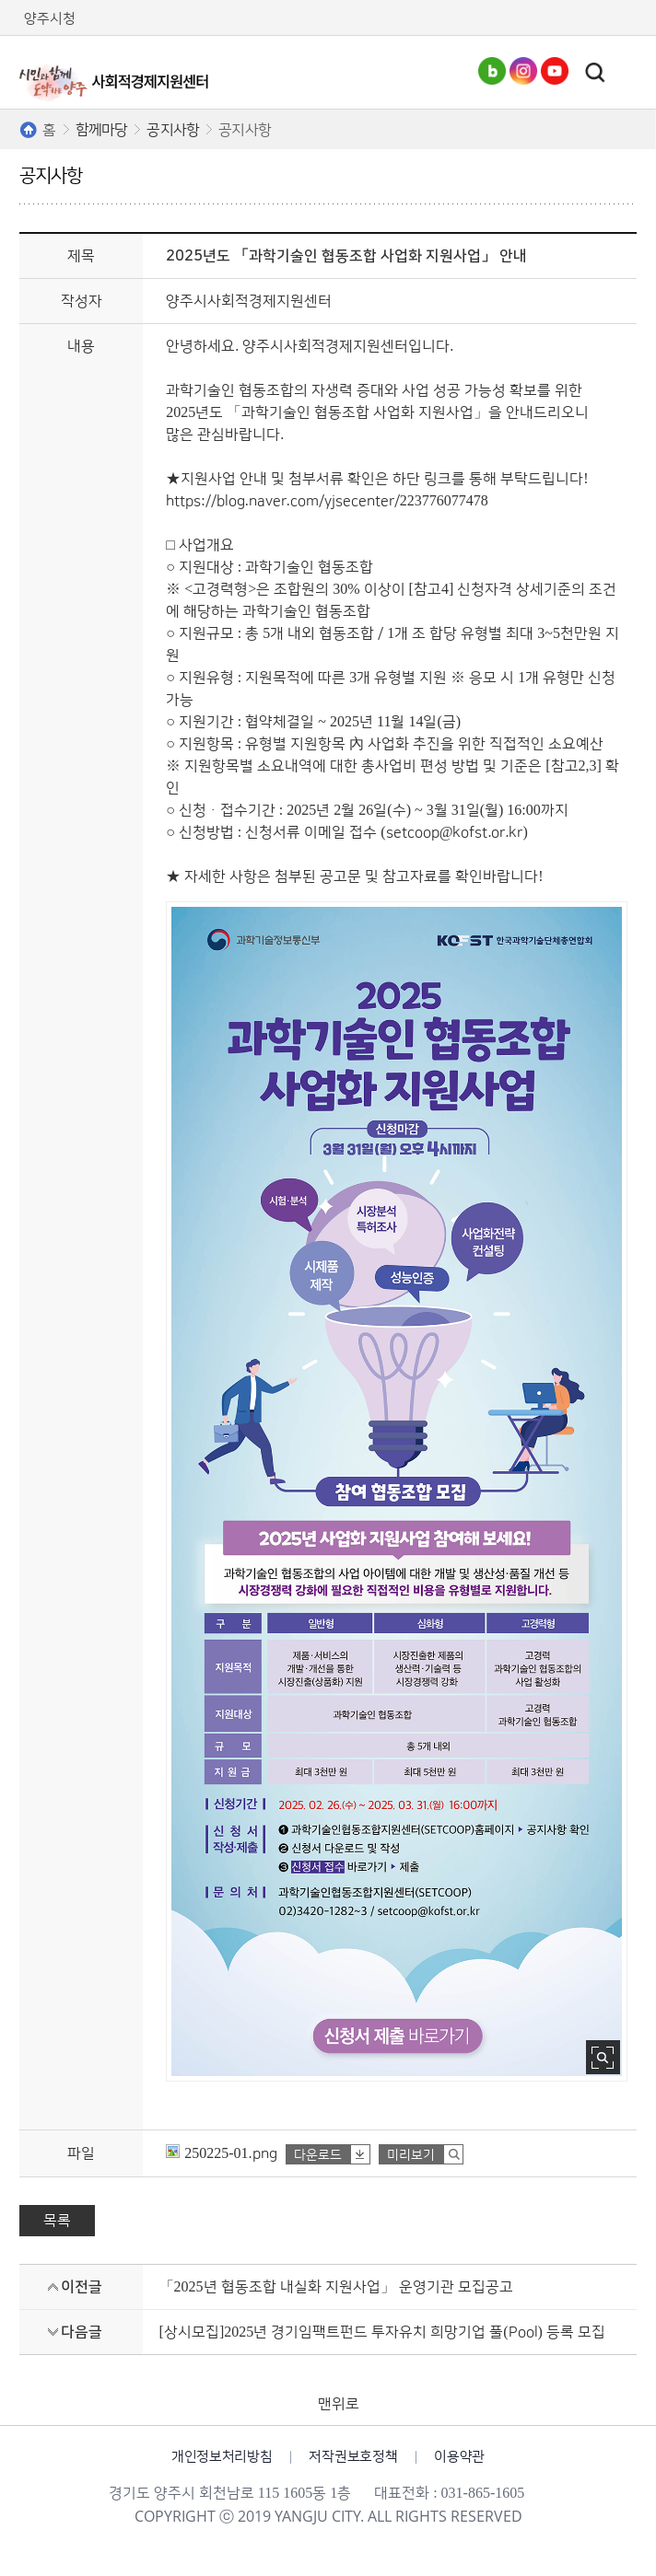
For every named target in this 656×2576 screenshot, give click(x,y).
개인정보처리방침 (222, 2457)
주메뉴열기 (627, 72)
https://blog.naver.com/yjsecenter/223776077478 (326, 501)
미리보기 (411, 2155)
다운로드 (318, 2155)
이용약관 (459, 2457)
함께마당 (102, 130)
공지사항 (172, 130)
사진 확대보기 (603, 2057)
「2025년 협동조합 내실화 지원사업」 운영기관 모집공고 (336, 2287)
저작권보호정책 (353, 2457)
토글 (595, 73)
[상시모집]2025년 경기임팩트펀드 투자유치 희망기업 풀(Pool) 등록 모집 (382, 2332)
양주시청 (50, 19)
